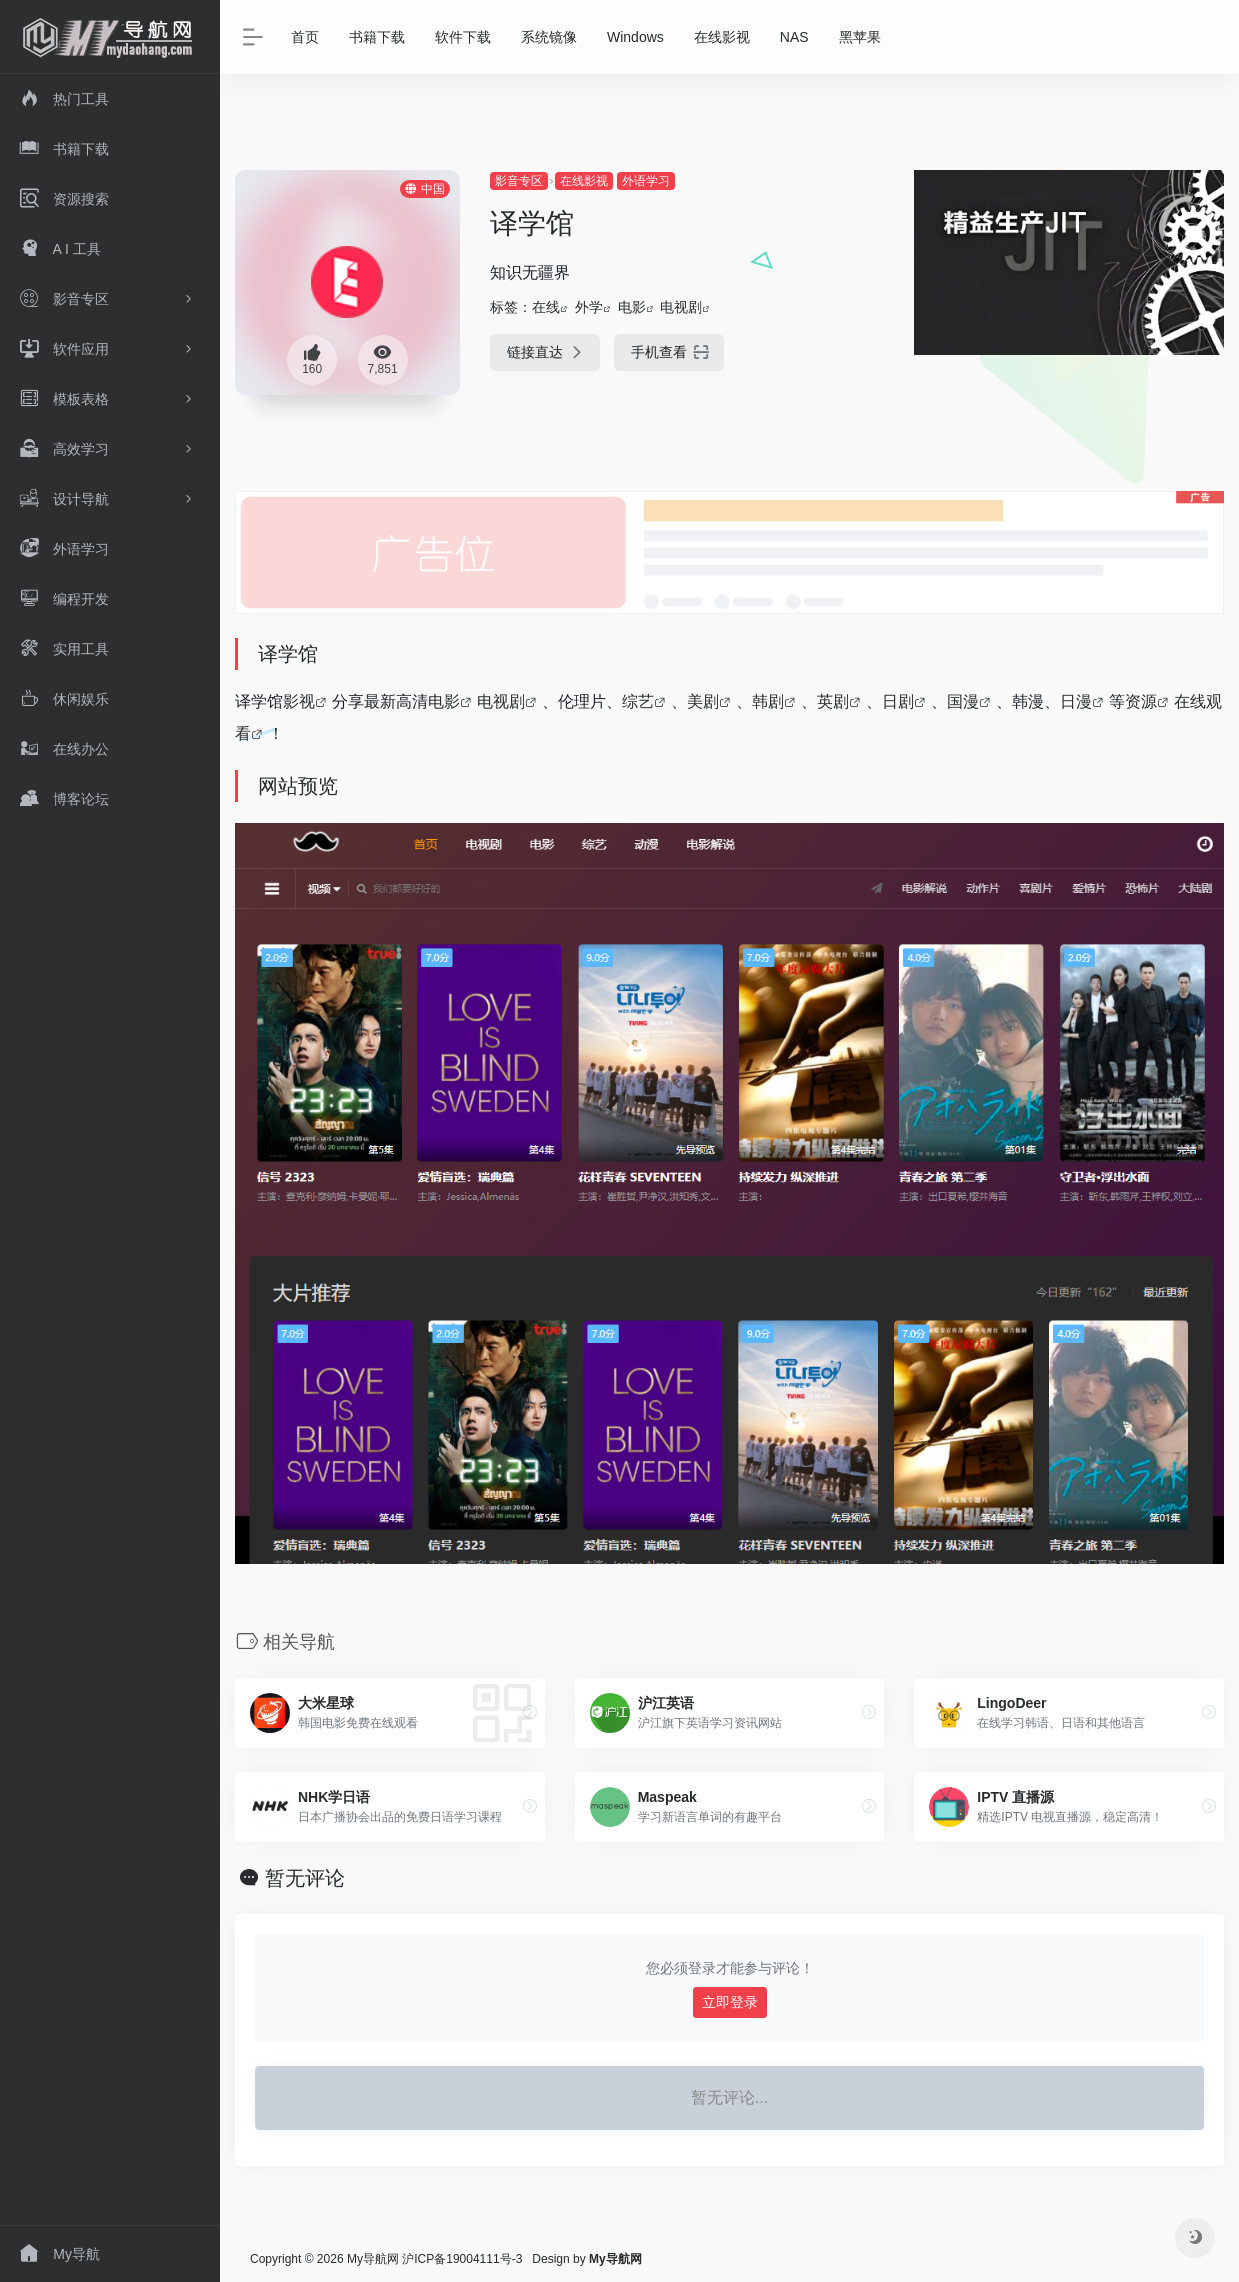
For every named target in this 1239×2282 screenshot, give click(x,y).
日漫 (1076, 701)
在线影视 (722, 37)
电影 (632, 307)
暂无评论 (305, 1878)
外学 (589, 307)
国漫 (963, 701)
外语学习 (646, 181)
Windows (635, 37)
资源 (1141, 701)
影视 (299, 701)
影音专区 (519, 181)
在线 (546, 307)
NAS (794, 37)
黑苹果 (860, 37)
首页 (305, 37)
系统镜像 (549, 37)
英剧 (833, 701)
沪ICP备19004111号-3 (462, 2259)
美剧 (703, 701)
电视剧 (681, 307)
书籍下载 (377, 37)
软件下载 (463, 37)
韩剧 (768, 701)
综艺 (638, 701)
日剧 (898, 701)
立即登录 (730, 2002)
